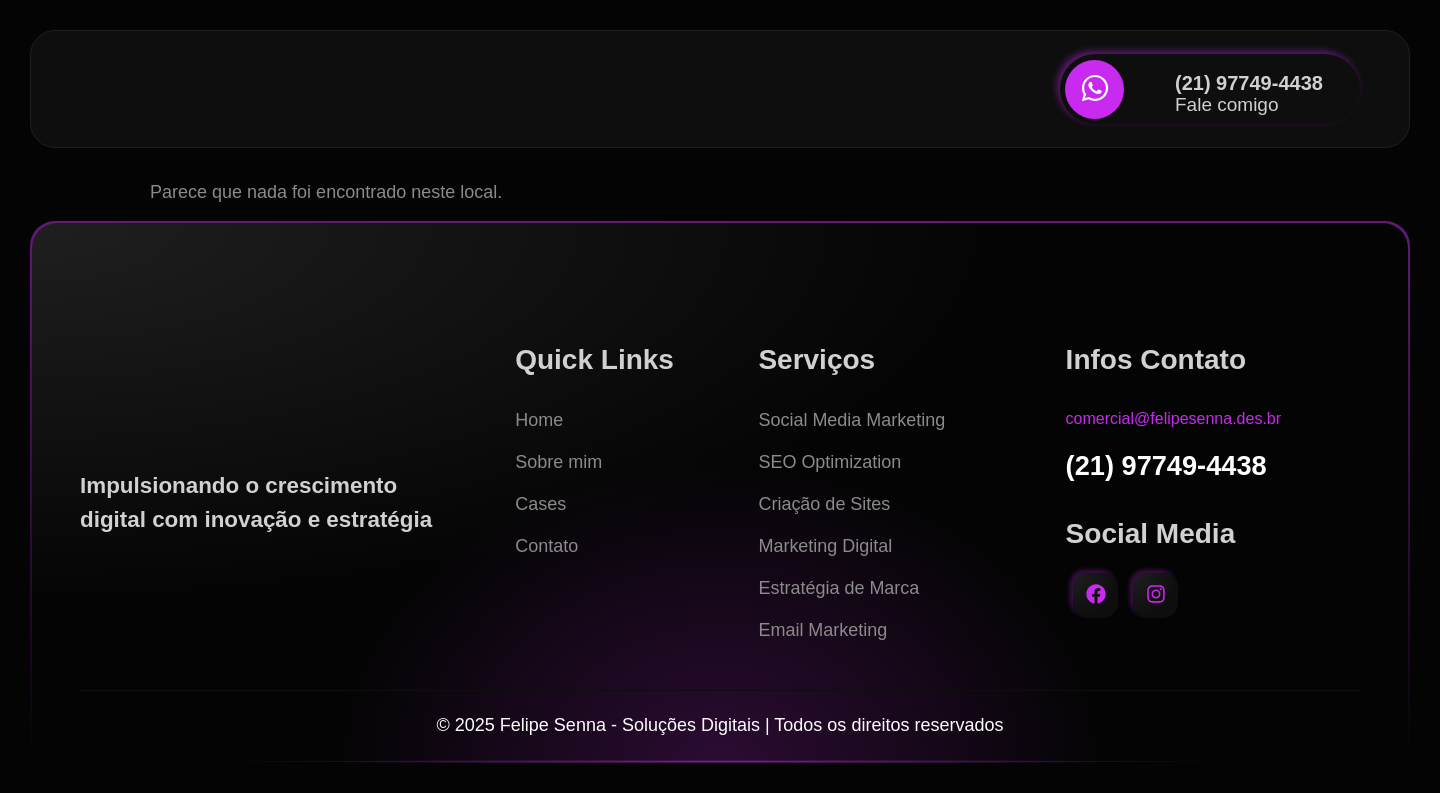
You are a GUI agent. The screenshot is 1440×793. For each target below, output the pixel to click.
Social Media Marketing (851, 420)
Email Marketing (822, 630)
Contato (546, 546)
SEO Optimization (829, 462)
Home (539, 420)
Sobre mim (558, 462)
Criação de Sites (824, 504)
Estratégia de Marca (838, 588)
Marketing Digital (825, 546)
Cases (540, 504)
